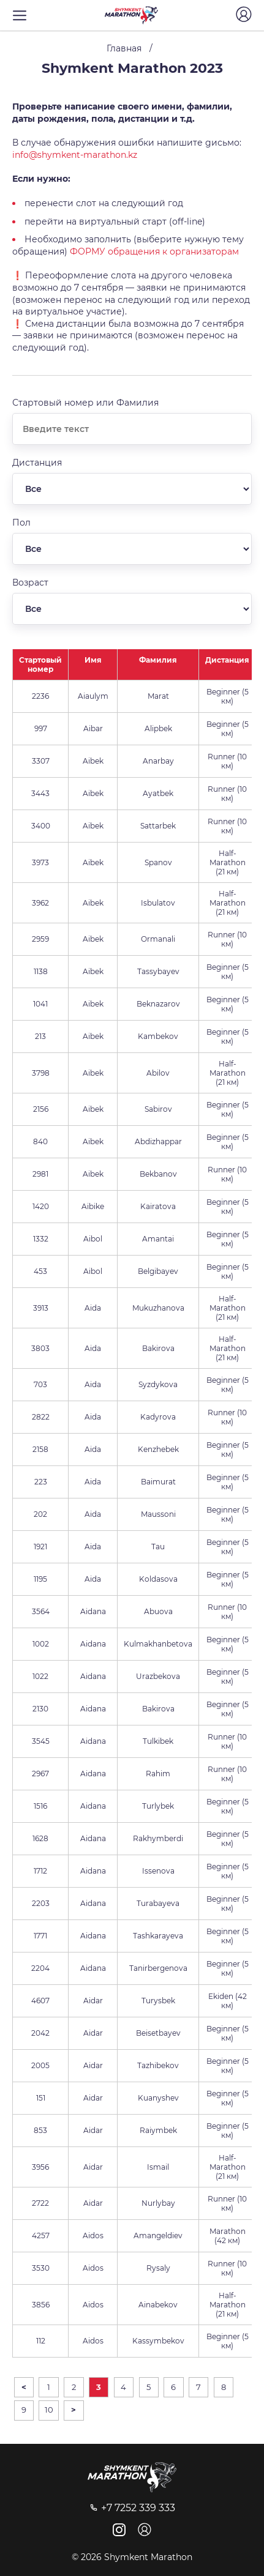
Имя (93, 659)
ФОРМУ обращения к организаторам (154, 251)
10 (49, 2409)
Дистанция (227, 659)
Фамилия (158, 659)
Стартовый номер (40, 664)
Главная (124, 48)
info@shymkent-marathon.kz (74, 154)
